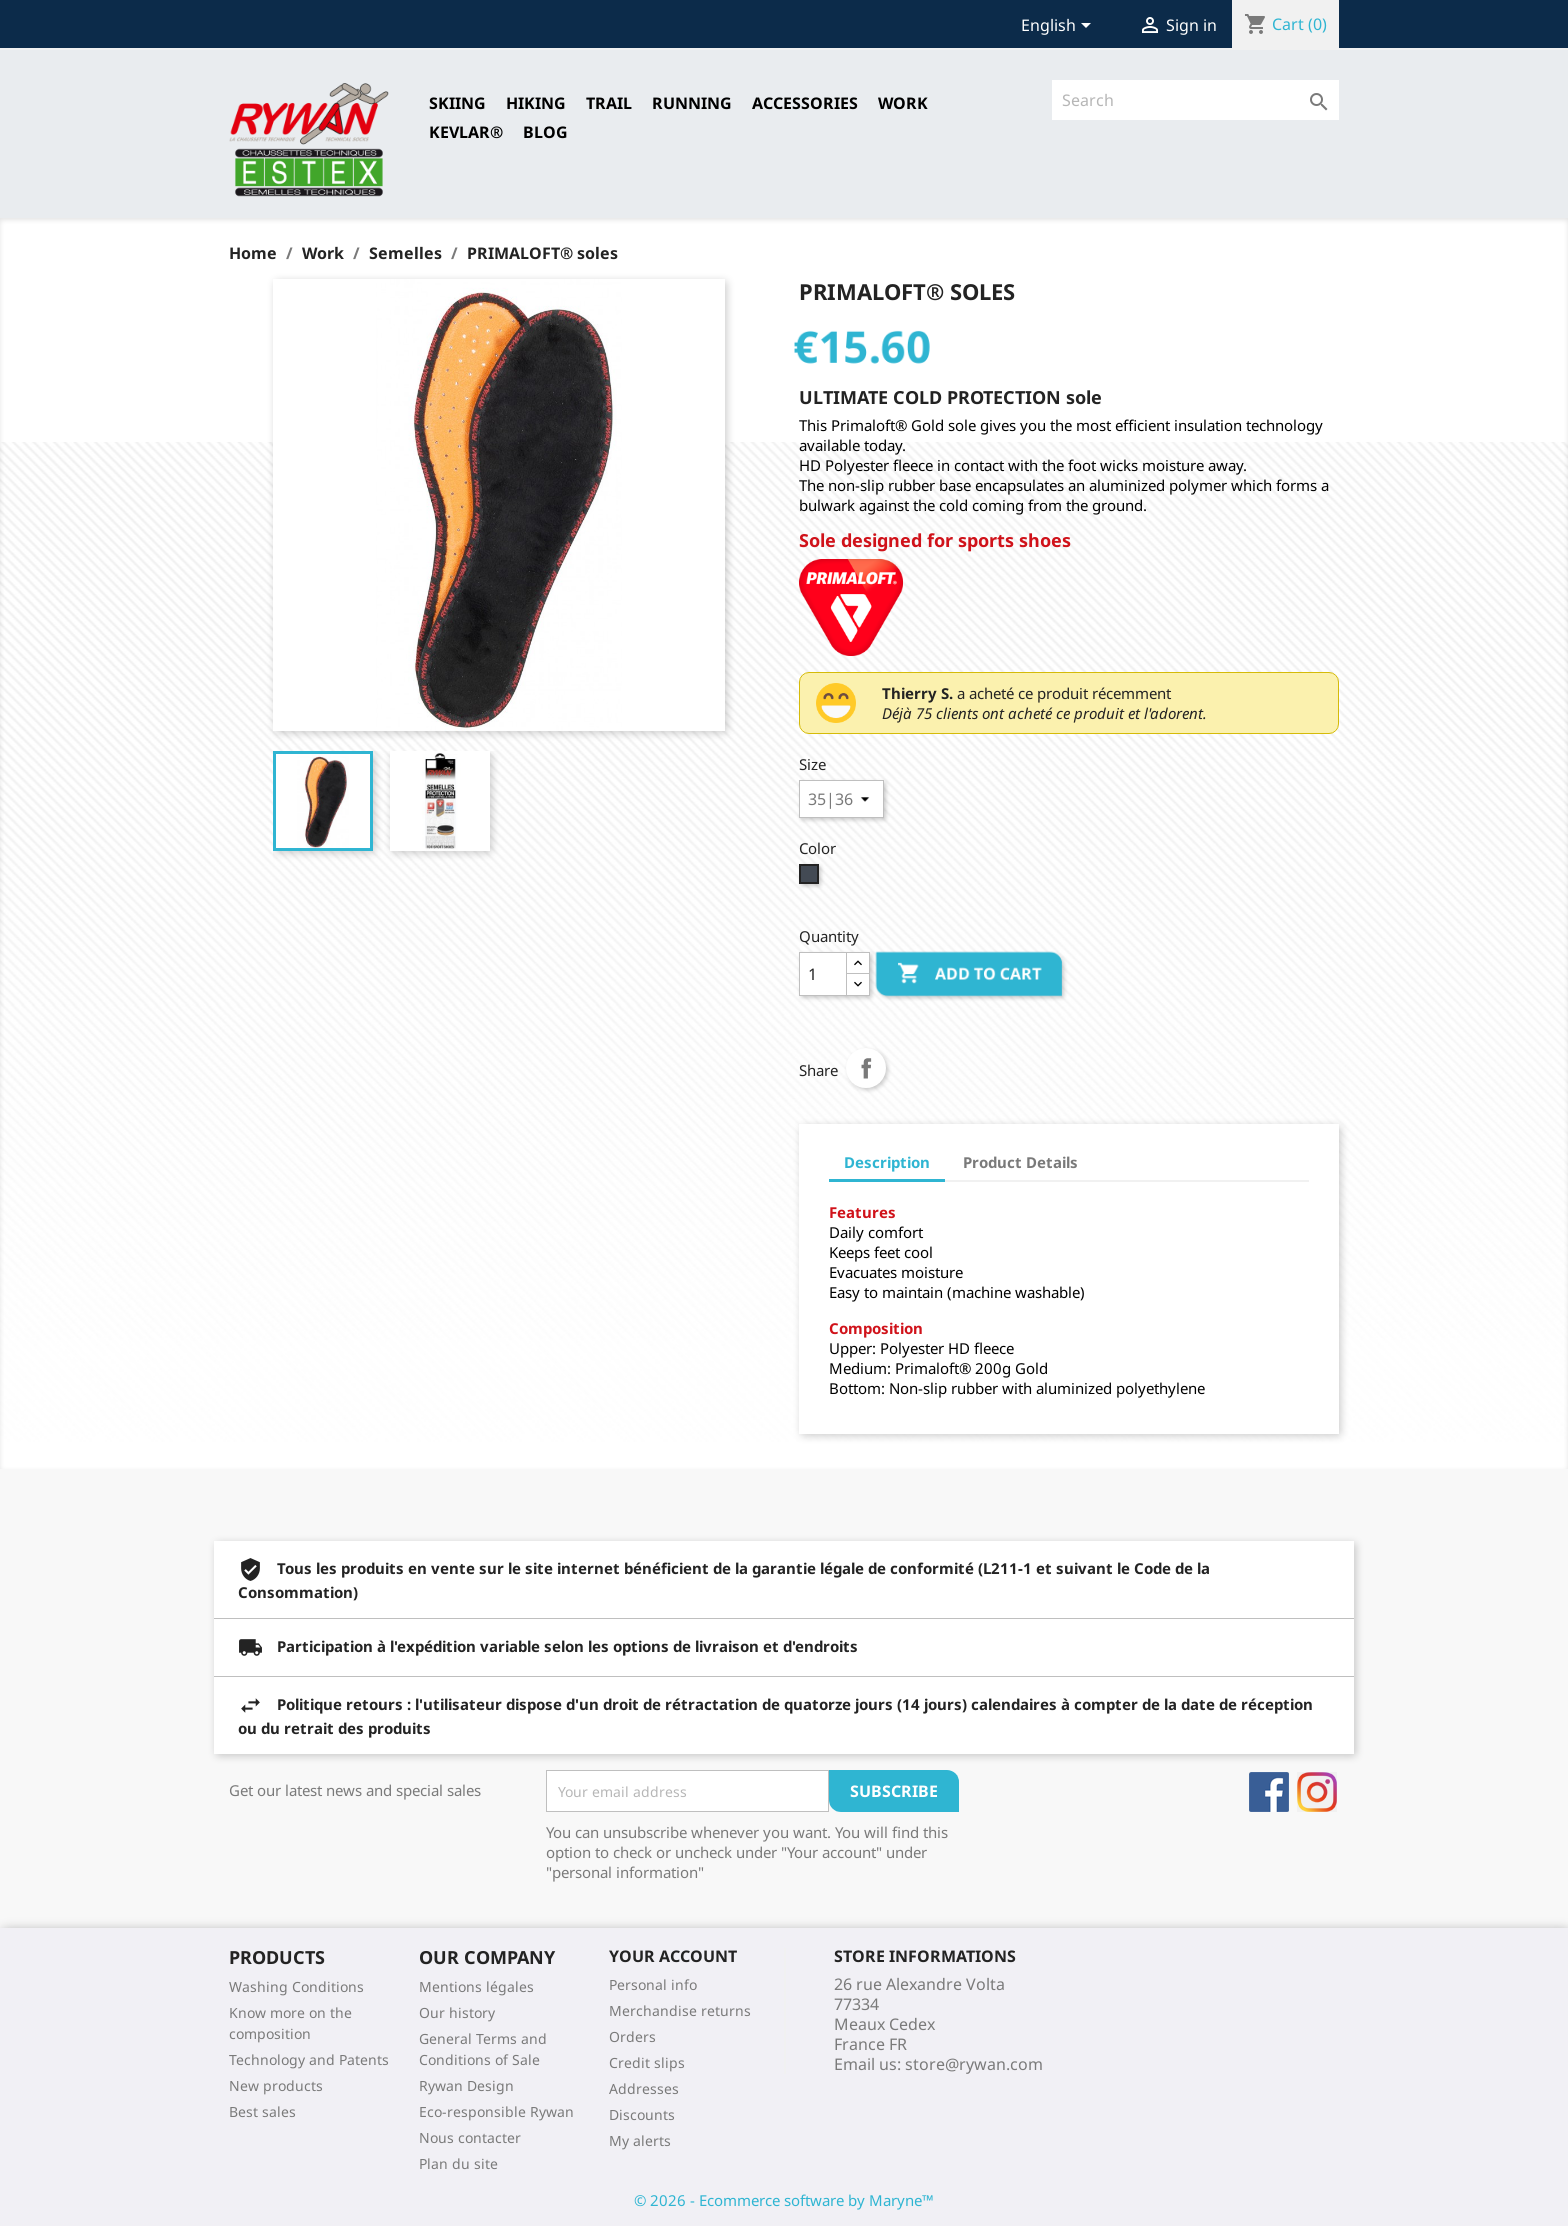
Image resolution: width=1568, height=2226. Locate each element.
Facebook (1269, 1792)
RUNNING (692, 103)
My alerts (640, 2140)
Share (866, 1068)
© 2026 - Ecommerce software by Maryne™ (784, 2200)
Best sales (262, 2111)
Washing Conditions (296, 1986)
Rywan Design (466, 2085)
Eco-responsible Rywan (496, 2111)
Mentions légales (476, 1986)
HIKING (536, 103)
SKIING (457, 103)
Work (903, 103)
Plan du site (458, 2163)
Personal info (653, 1984)
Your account (673, 1956)
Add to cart (969, 974)
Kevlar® (466, 132)
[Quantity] (823, 974)
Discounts (642, 2114)
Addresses (644, 2088)
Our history (457, 2012)
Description (887, 1162)
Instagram (1317, 1792)
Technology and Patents (309, 2059)
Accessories (805, 103)
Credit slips (647, 2062)
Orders (632, 2036)
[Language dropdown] (1059, 27)
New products (276, 2085)
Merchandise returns (680, 2010)
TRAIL (609, 103)
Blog (545, 132)
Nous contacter (470, 2137)
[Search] (1195, 100)
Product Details (1020, 1162)
